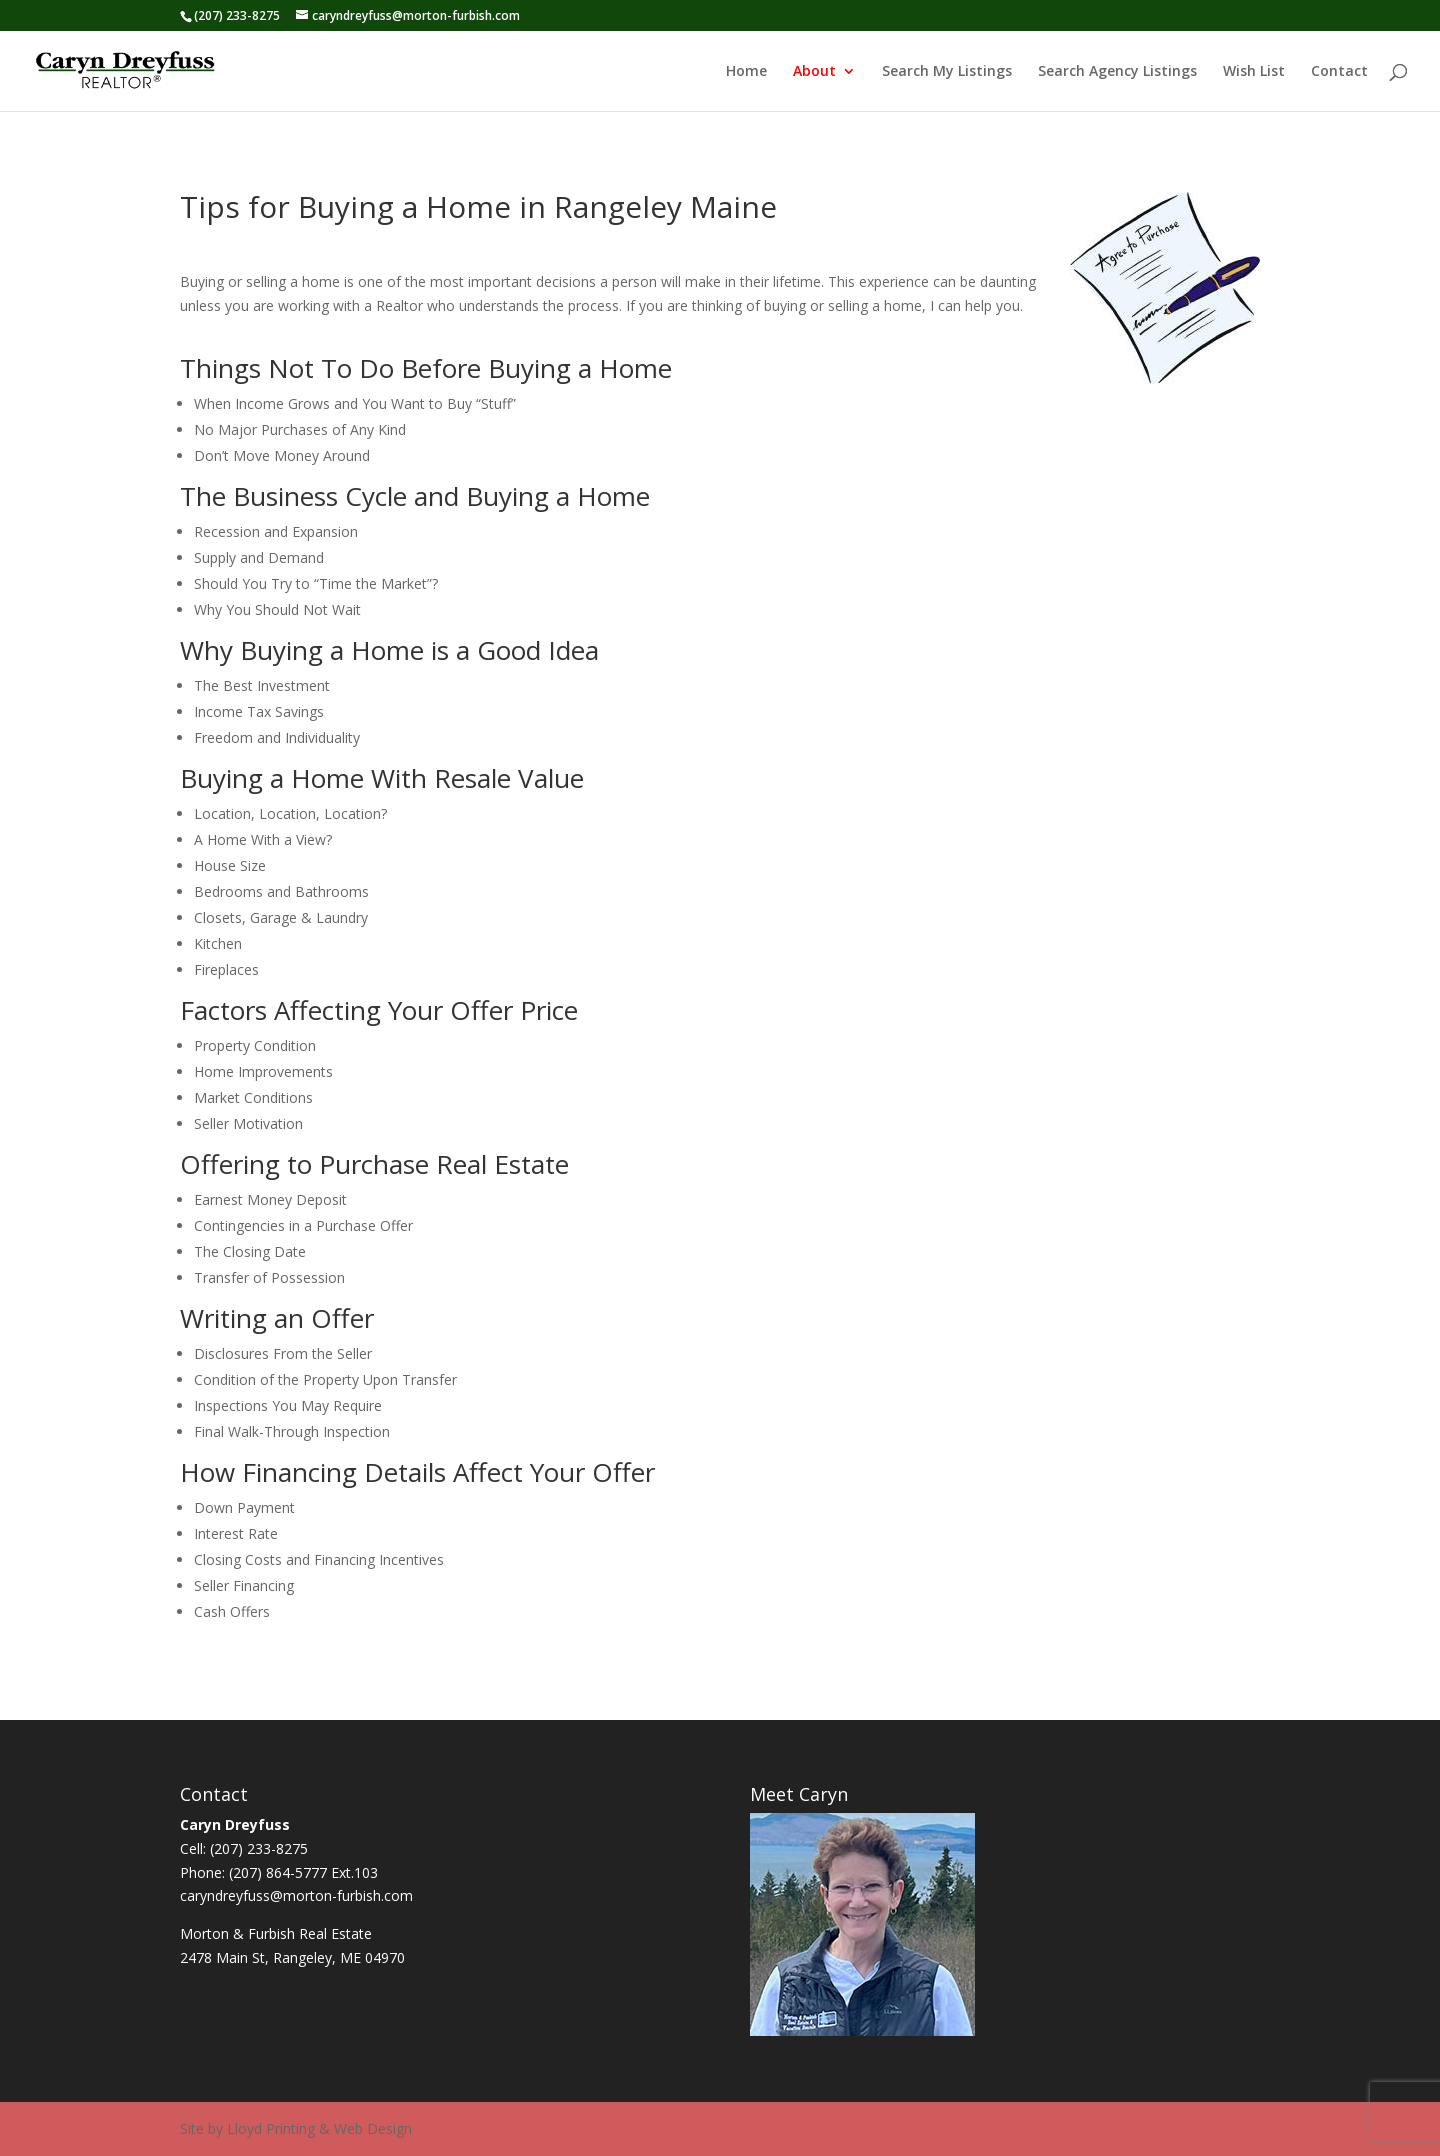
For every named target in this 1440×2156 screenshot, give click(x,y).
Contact (1339, 72)
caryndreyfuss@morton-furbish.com (296, 1895)
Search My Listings (947, 72)
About (814, 72)
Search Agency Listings (1117, 72)
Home (746, 72)
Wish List (1254, 72)
